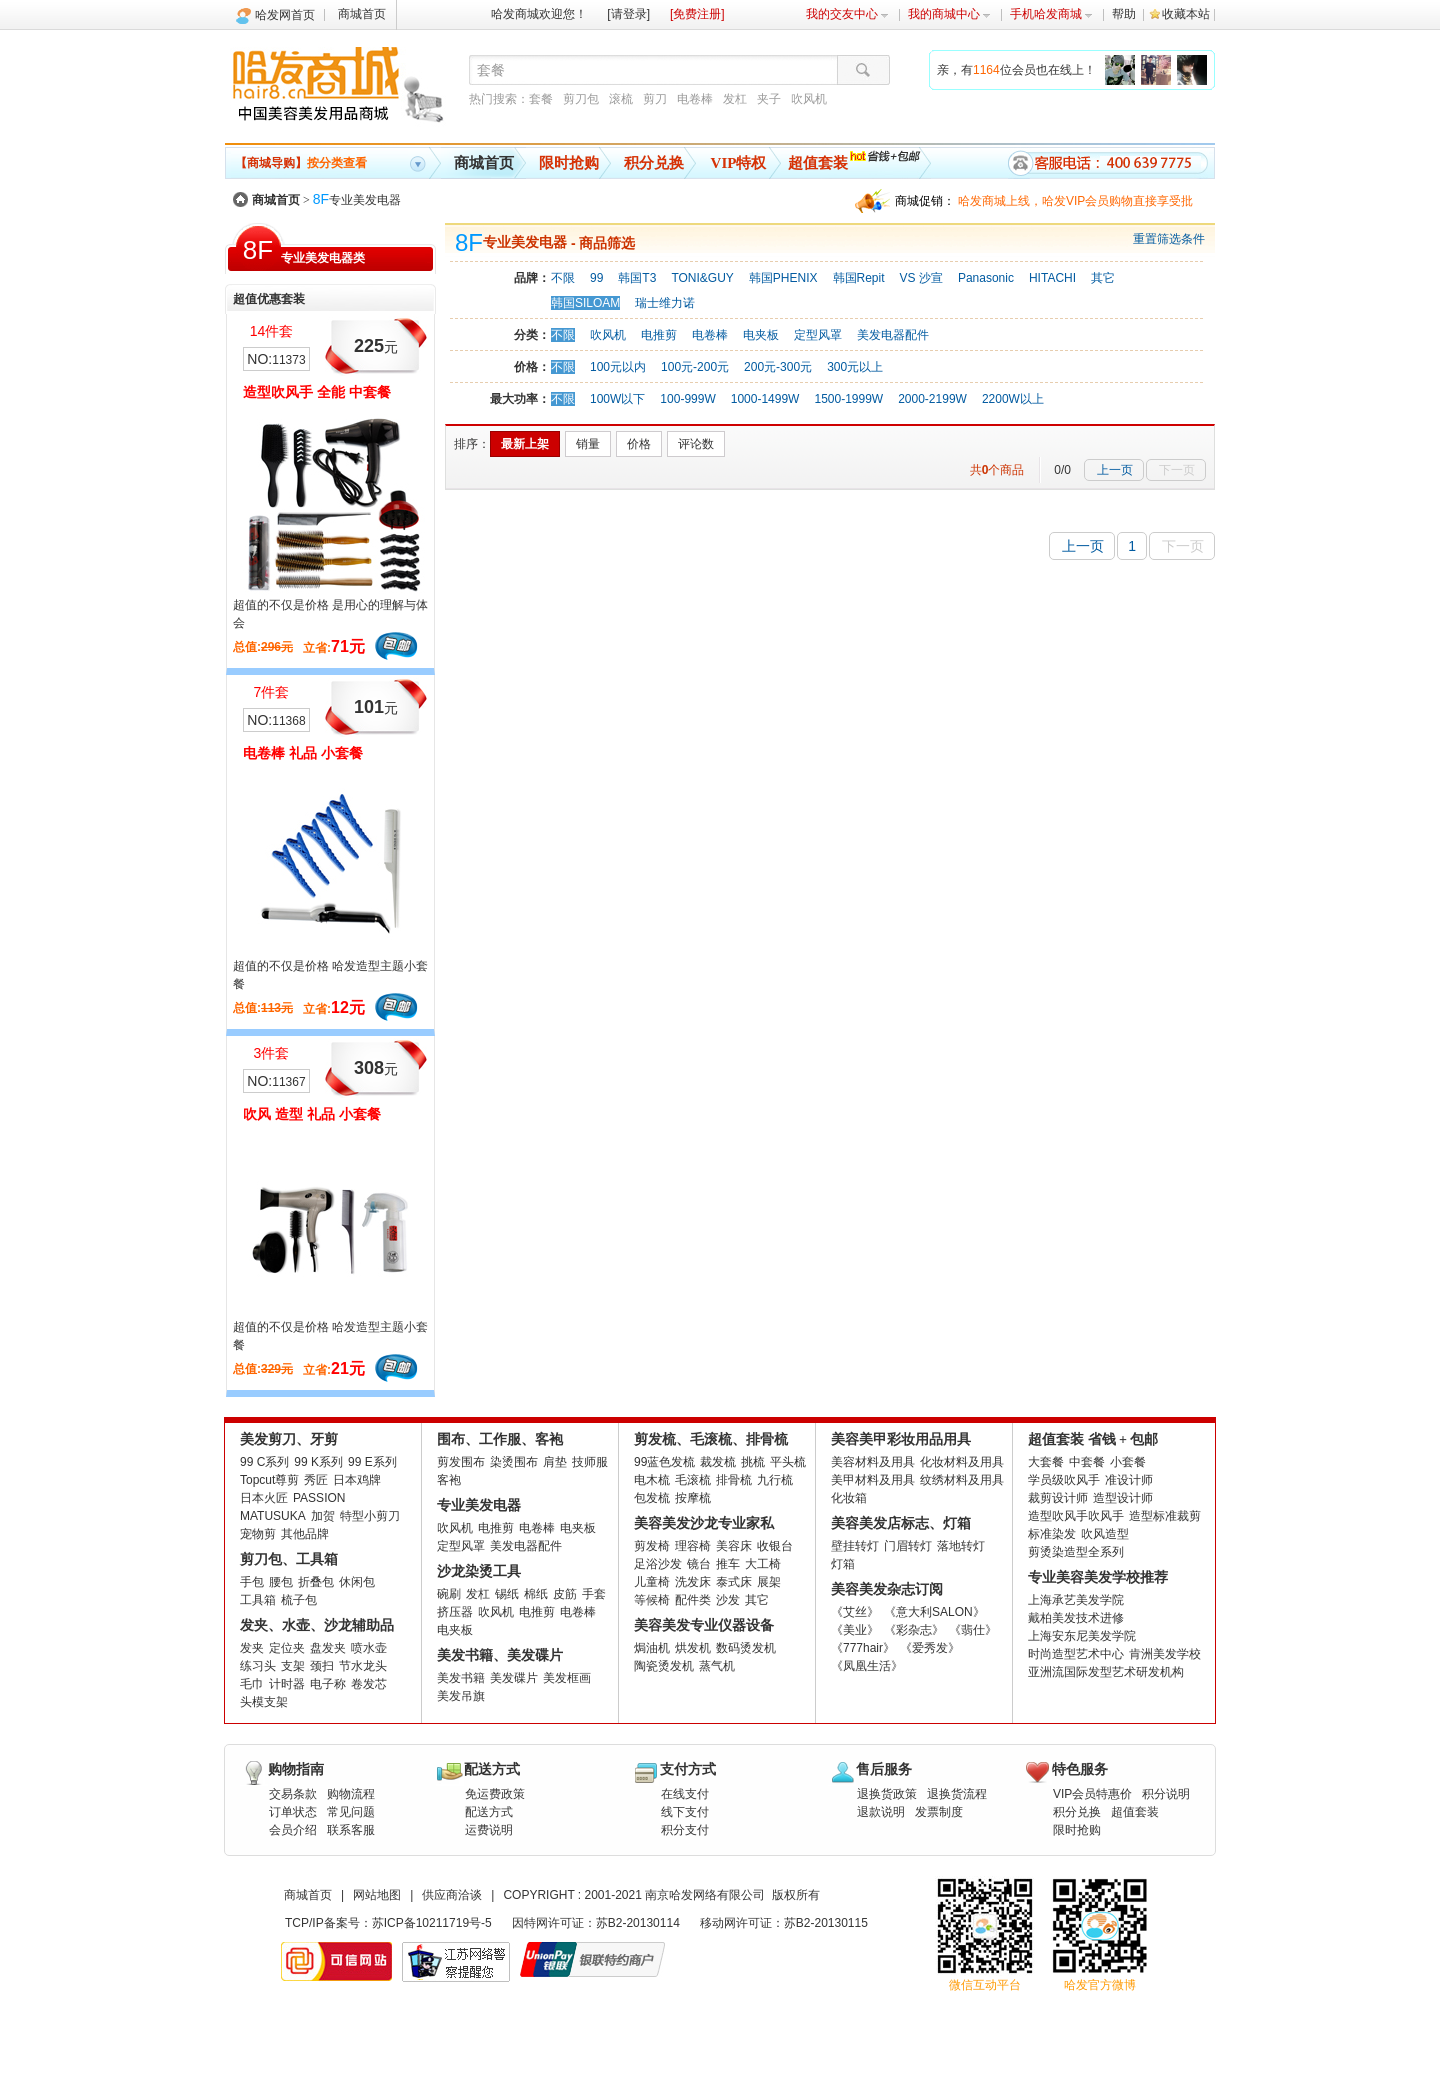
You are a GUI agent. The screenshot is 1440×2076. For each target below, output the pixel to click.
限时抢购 (569, 163)
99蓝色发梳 (664, 1462)
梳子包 (299, 1600)
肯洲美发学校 (1165, 1654)
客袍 (449, 1480)
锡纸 (507, 1594)
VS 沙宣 (921, 278)
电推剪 (659, 335)
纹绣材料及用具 (962, 1480)
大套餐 (1046, 1462)
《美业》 (855, 1630)
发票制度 (939, 1812)
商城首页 (362, 14)
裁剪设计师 (1058, 1498)
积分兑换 (654, 163)
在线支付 (685, 1794)
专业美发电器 (357, 200)
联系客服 (351, 1830)
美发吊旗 (461, 1696)
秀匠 (316, 1480)
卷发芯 (369, 1684)
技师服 (590, 1462)
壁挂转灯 (855, 1546)
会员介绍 (293, 1830)
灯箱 (843, 1564)
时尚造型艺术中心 (1076, 1654)
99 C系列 (264, 1462)
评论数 (696, 444)
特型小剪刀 (370, 1516)
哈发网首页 (285, 15)
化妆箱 (849, 1498)
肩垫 (555, 1462)
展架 (769, 1582)
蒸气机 (717, 1666)
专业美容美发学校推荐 (1098, 1577)
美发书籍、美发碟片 (500, 1655)
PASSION (319, 1498)
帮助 (1124, 14)
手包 (252, 1582)
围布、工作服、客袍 (500, 1439)
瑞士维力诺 (665, 303)
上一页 (1115, 470)
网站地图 (377, 1895)
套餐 (541, 99)
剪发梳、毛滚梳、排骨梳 (711, 1439)
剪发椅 (652, 1546)
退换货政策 (887, 1794)
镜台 (699, 1564)
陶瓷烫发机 (664, 1666)
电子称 (328, 1684)
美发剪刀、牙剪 (289, 1439)
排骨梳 (734, 1480)
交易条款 (293, 1794)
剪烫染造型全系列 (1076, 1552)
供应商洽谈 (452, 1895)
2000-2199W (932, 399)
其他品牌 (305, 1534)
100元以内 (618, 367)
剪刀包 (581, 99)
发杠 (735, 99)
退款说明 (881, 1812)
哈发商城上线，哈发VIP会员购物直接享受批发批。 (1075, 203)
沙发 (728, 1600)
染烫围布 (514, 1462)
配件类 (693, 1600)
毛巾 (252, 1684)
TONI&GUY (702, 278)
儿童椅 (652, 1582)
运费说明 (489, 1830)
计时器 (287, 1684)
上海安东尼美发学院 (1082, 1636)
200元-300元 (778, 367)
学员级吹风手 (1064, 1480)
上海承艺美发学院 (1076, 1600)
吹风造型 (1105, 1534)
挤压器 (455, 1612)
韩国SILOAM (585, 303)
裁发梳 (718, 1462)
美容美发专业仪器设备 (704, 1625)
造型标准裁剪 (1165, 1516)
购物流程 (351, 1794)
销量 (588, 444)
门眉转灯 (908, 1546)
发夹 (252, 1648)
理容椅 (693, 1546)
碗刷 (449, 1594)
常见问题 (351, 1812)
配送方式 (489, 1812)
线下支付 (685, 1812)
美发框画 (567, 1678)
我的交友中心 (847, 14)
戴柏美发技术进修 (1076, 1618)
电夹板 (761, 335)
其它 (1103, 278)
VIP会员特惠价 (1092, 1794)
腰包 (281, 1582)
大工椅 (763, 1564)
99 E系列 (372, 1462)
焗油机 (652, 1648)
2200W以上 (1013, 399)
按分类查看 (301, 163)
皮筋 (565, 1594)
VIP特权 (739, 163)
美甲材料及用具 (873, 1480)
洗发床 (693, 1582)
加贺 (323, 1516)
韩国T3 (637, 278)
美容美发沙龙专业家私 (704, 1523)
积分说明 (1166, 1794)
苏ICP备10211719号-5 (432, 1923)
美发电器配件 (893, 335)
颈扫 (322, 1666)
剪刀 (655, 99)
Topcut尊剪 (269, 1480)
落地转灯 (961, 1546)
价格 (639, 444)
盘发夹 (328, 1648)
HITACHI (1052, 278)
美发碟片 (514, 1678)
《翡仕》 (973, 1630)
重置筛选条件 (1169, 239)
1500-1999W (848, 399)
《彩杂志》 (914, 1630)
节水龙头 (363, 1666)
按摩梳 (693, 1498)
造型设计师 (1123, 1498)
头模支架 (264, 1702)
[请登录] (628, 14)
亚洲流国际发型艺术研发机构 (1106, 1672)
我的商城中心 (949, 14)
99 (596, 278)
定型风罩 (818, 335)
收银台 (775, 1546)
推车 (728, 1564)
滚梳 (621, 99)
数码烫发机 (746, 1648)
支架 (293, 1666)
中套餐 (1087, 1462)
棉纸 (536, 1594)
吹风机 (809, 99)
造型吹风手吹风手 (1076, 1516)
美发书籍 (461, 1678)
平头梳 (788, 1462)
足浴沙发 (658, 1564)
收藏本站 (1186, 14)
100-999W (687, 399)
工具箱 (258, 1600)
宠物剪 (258, 1534)
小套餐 (1128, 1462)
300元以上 (855, 367)
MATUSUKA (273, 1516)
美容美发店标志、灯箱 (901, 1523)
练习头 (258, 1666)
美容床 (734, 1546)
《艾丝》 (855, 1612)
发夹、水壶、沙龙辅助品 (317, 1625)
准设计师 (1129, 1480)
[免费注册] (697, 14)
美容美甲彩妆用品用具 (901, 1439)
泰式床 (734, 1582)
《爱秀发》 (930, 1648)
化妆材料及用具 (962, 1462)
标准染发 (1052, 1534)
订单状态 (293, 1812)
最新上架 (525, 444)
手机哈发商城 (1051, 14)
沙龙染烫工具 (479, 1571)
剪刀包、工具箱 (289, 1559)
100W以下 (617, 399)
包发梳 (652, 1498)
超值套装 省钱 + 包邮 (1093, 1439)
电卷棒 (695, 99)
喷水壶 (369, 1648)
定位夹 (287, 1648)
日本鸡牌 (357, 1480)
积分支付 (685, 1830)
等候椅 (652, 1600)
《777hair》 (863, 1648)
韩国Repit (859, 278)
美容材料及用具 (873, 1462)
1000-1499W (765, 399)
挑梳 (753, 1462)
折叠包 (316, 1582)
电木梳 (652, 1480)
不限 (563, 278)
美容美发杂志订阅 (887, 1589)
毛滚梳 (693, 1480)
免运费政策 (495, 1794)
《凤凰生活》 (867, 1666)
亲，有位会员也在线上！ (1016, 70)
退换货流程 (957, 1794)
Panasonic (986, 278)
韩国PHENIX (783, 278)
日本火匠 (264, 1498)
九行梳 (775, 1480)
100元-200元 (695, 367)
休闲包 (357, 1582)
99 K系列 (318, 1462)
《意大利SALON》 (934, 1612)
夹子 (769, 99)
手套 (594, 1594)
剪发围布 (461, 1462)
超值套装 (818, 163)
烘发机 (693, 1648)
